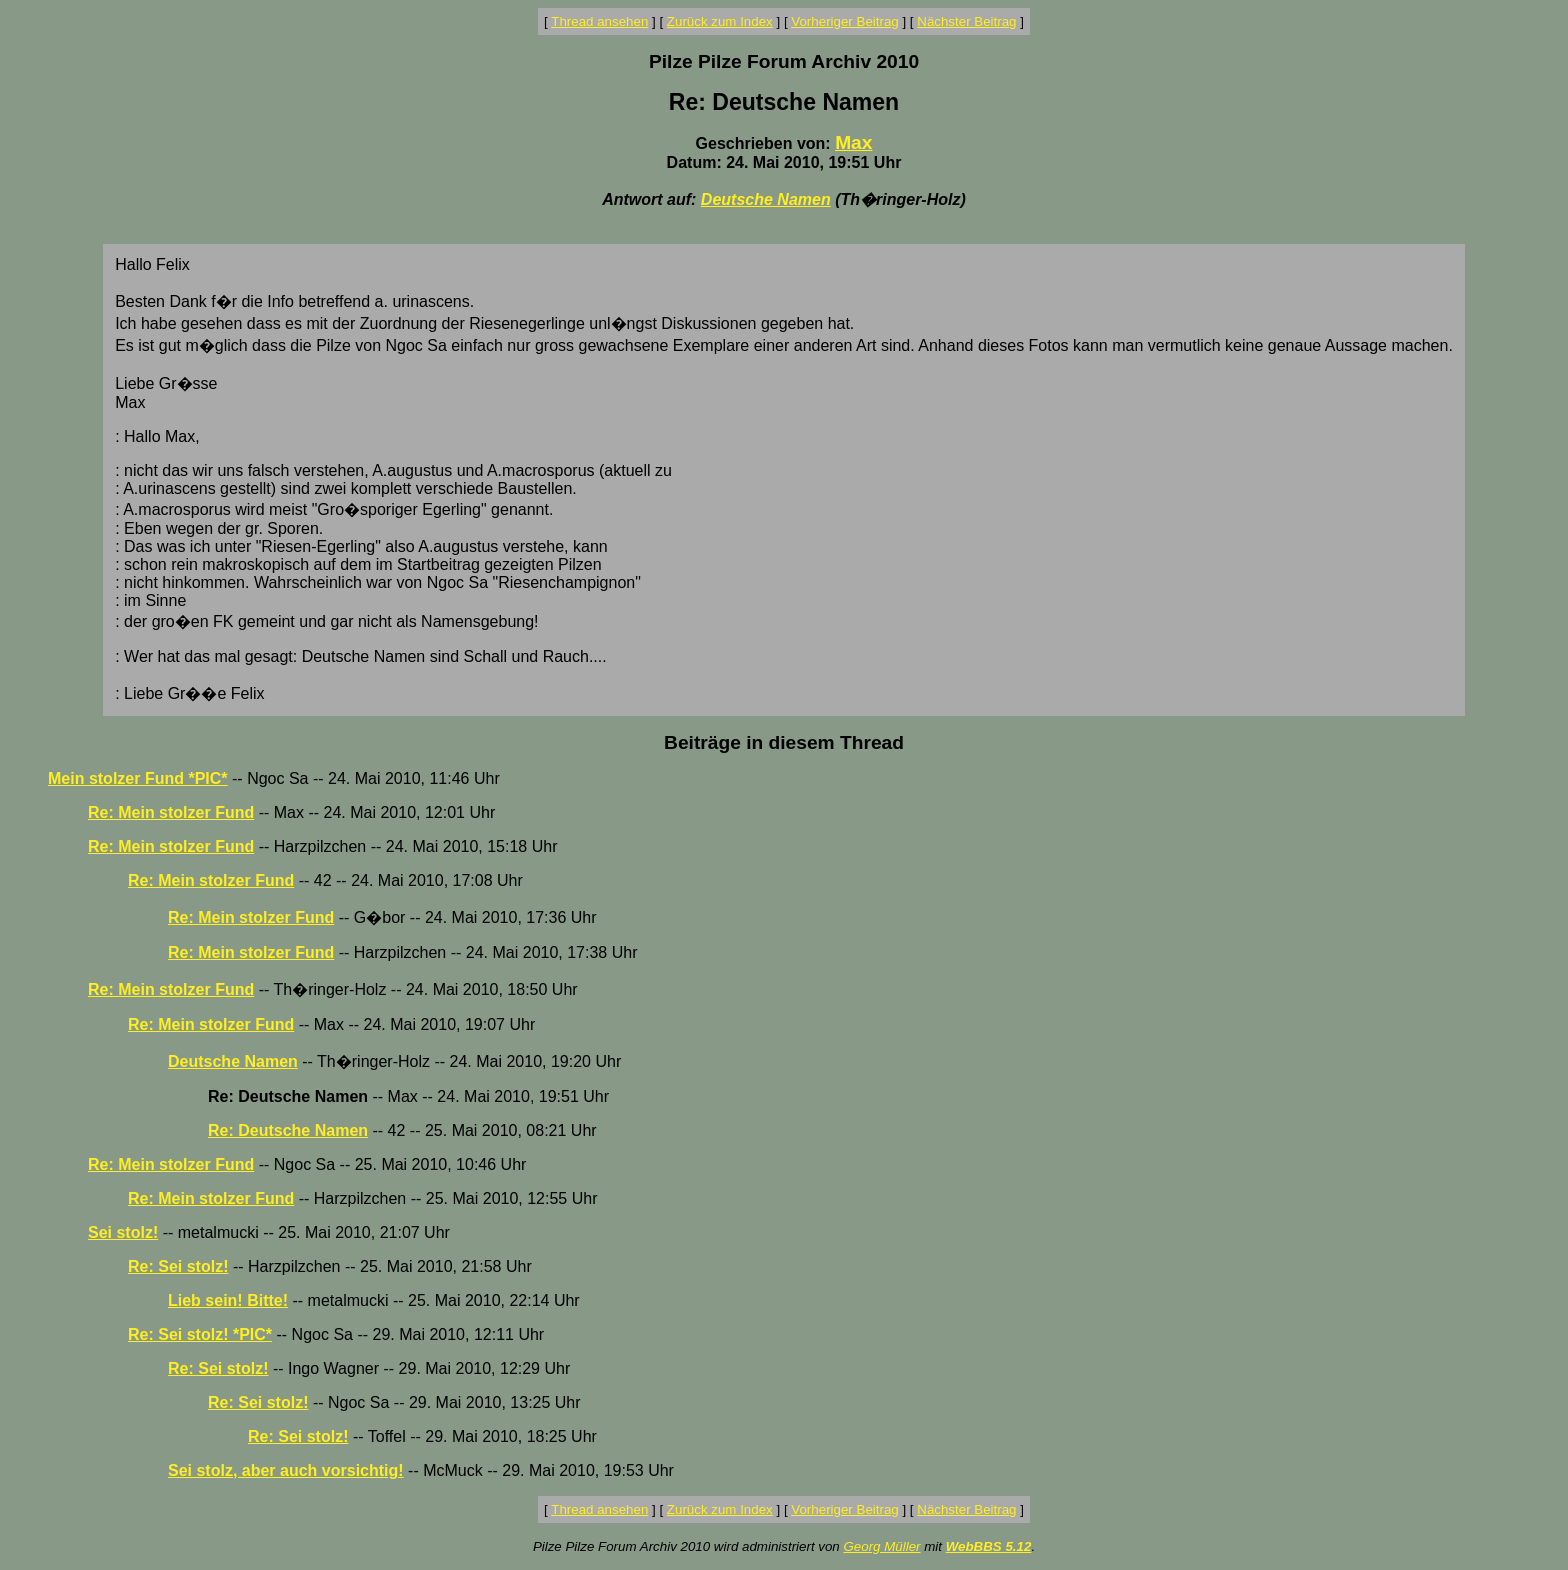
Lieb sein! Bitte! (228, 1300)
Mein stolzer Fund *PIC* (138, 778)
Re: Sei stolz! (178, 1266)
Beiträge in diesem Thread (784, 742)
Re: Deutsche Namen (288, 1130)
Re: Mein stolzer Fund (171, 812)
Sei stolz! (123, 1232)
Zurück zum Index (720, 21)
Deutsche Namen (766, 199)
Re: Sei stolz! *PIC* (200, 1334)
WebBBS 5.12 (989, 1546)
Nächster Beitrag (966, 21)
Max (853, 142)
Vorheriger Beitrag (844, 21)
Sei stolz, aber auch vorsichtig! (286, 1470)
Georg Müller (881, 1546)
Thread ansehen (599, 21)
